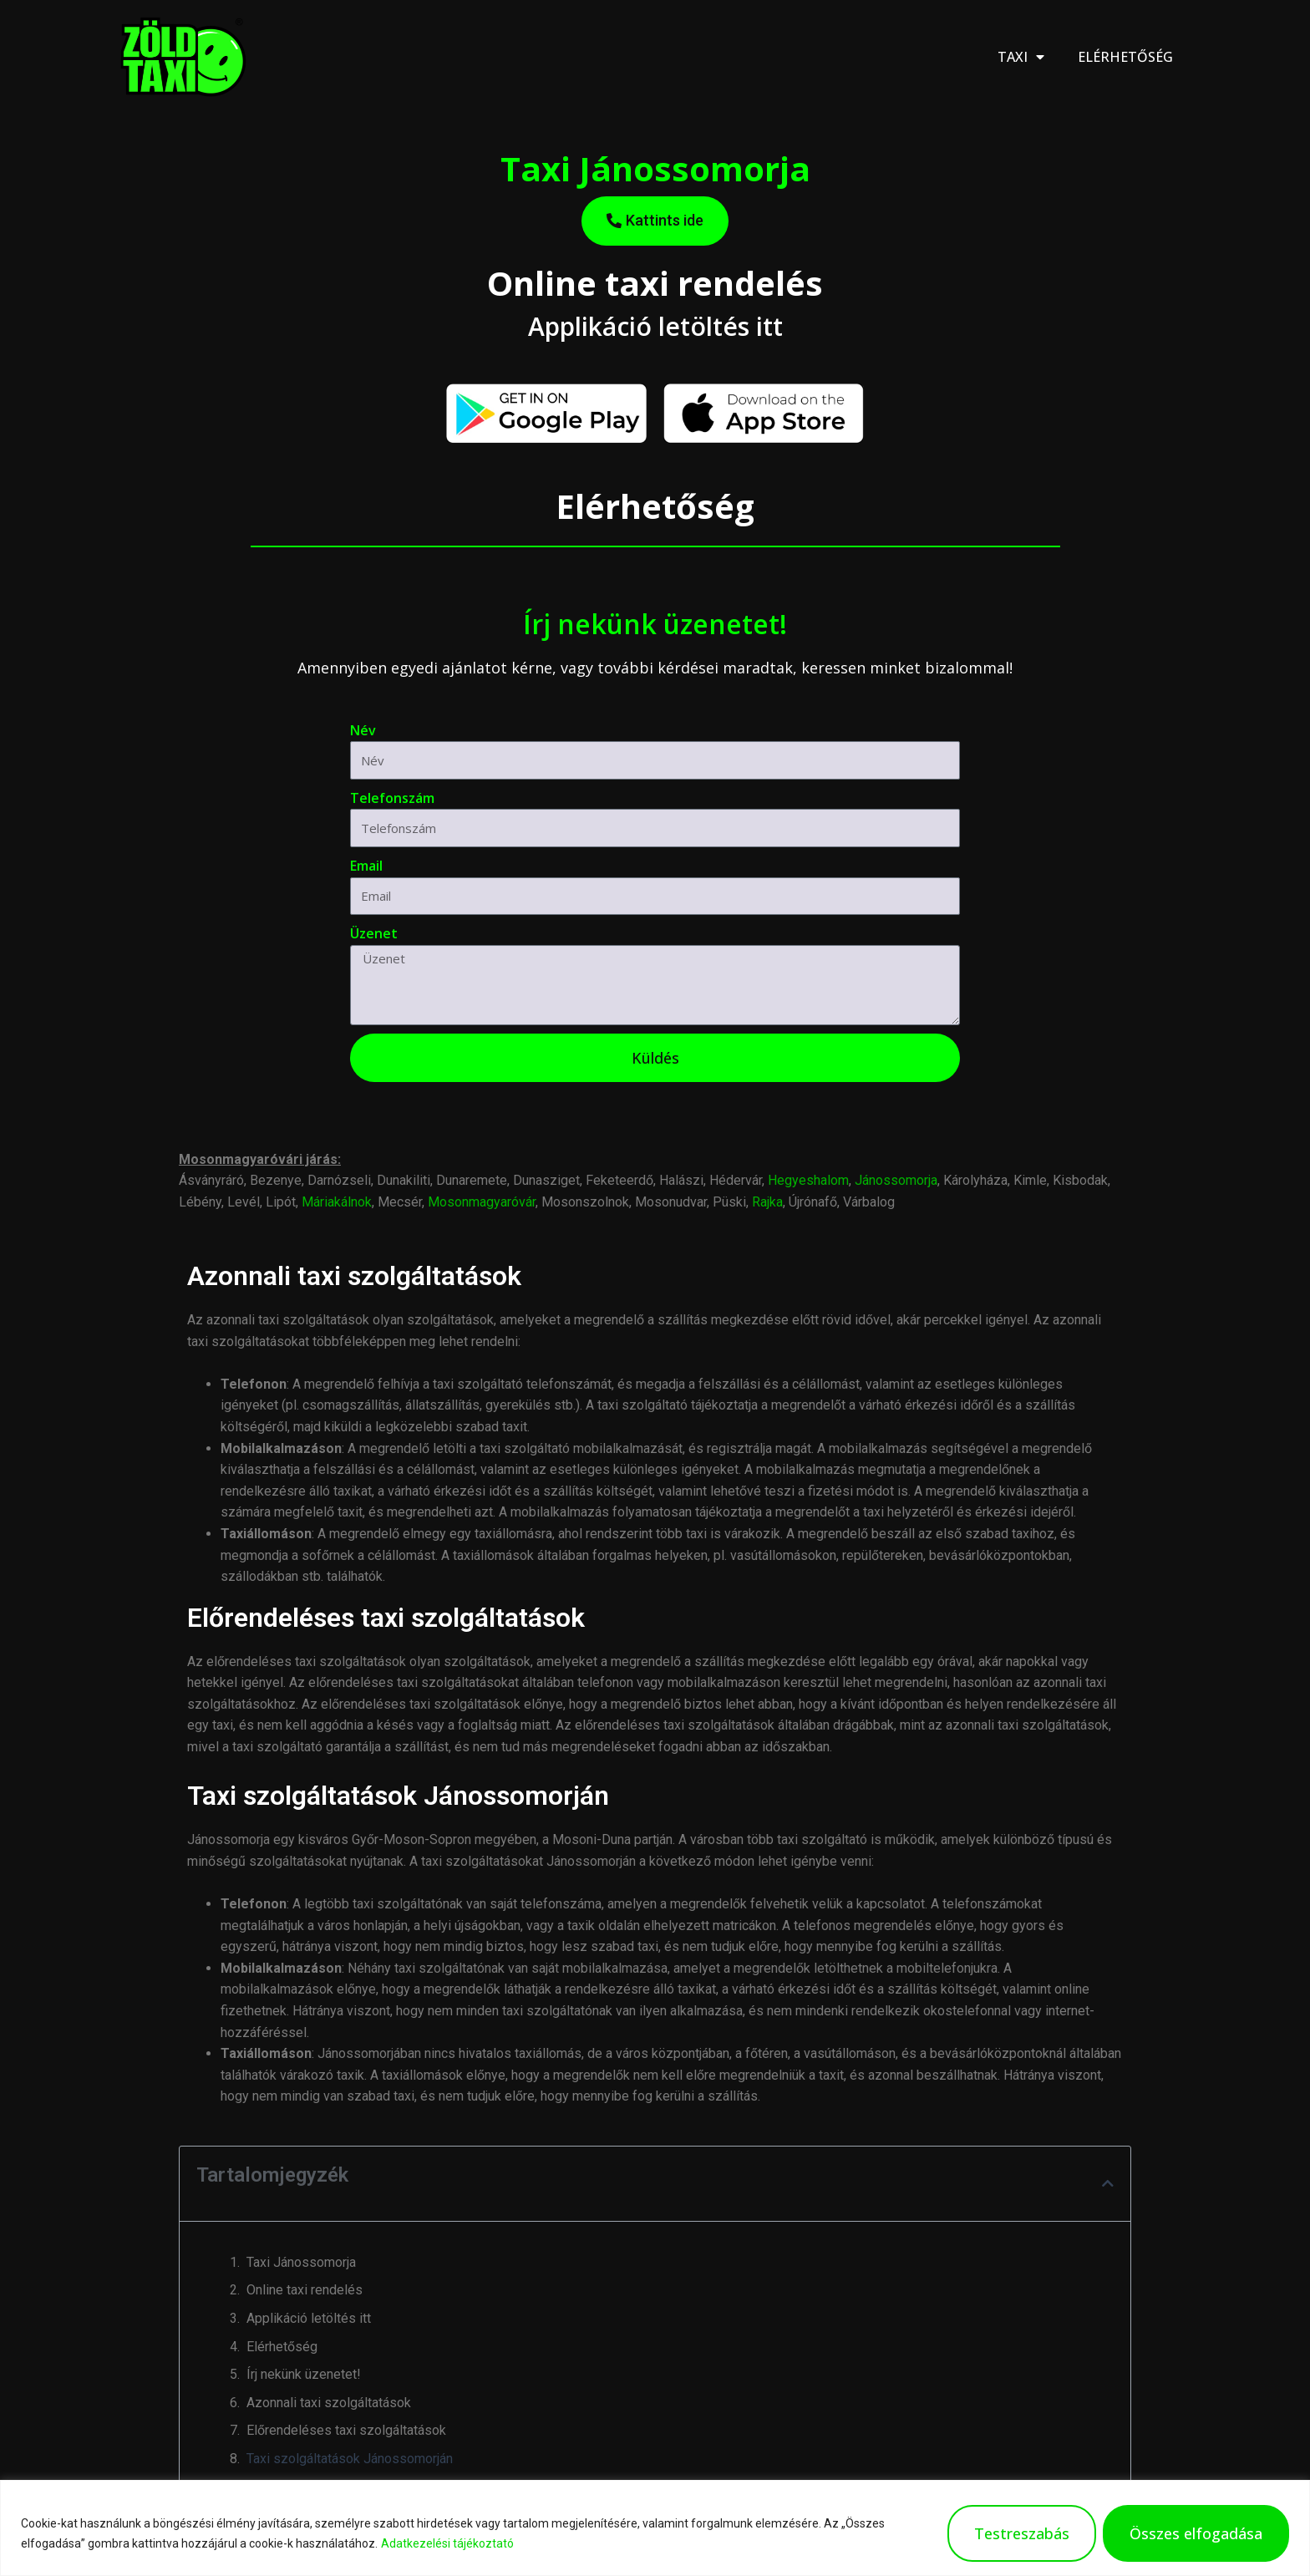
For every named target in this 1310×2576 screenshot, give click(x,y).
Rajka (767, 1202)
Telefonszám (392, 798)
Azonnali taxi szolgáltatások (328, 2403)
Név (363, 730)
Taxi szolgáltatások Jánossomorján (349, 2459)
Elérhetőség (1125, 57)
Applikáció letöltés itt (308, 2318)
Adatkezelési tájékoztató (447, 2543)
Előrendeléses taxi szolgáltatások (346, 2430)
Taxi (1021, 57)
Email (366, 865)
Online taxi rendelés (304, 2290)
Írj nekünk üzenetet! (303, 2374)
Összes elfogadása (1196, 2533)
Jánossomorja (896, 1180)
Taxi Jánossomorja (301, 2262)
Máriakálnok (337, 1202)
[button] (1108, 2183)
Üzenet (374, 933)
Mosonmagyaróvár (482, 1202)
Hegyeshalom (808, 1180)
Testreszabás (1021, 2533)
